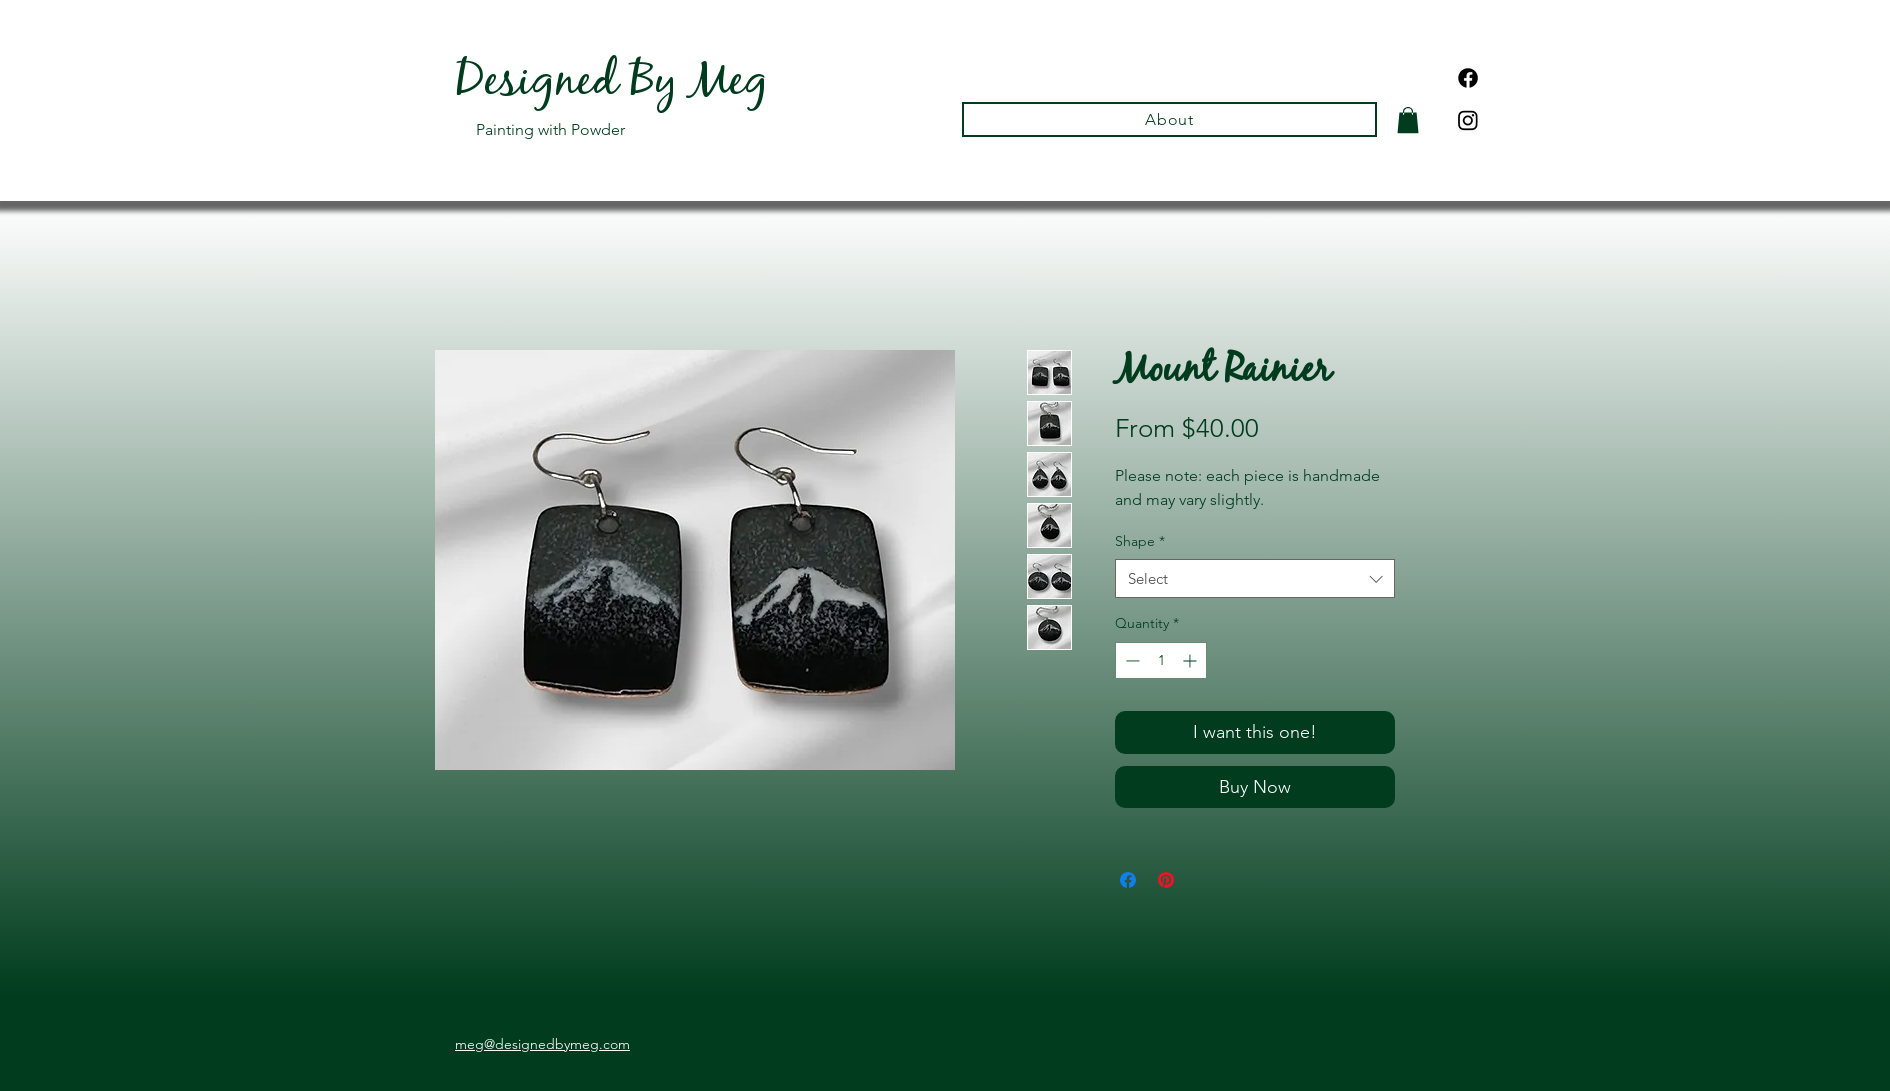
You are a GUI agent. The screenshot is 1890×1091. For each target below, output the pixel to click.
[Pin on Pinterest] (1166, 880)
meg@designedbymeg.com (542, 1044)
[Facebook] (1468, 78)
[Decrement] (1130, 660)
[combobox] (1255, 578)
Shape (1140, 541)
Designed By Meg (611, 85)
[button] (1408, 120)
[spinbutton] (1161, 660)
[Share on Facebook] (1128, 880)
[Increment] (1191, 660)
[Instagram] (1468, 120)
